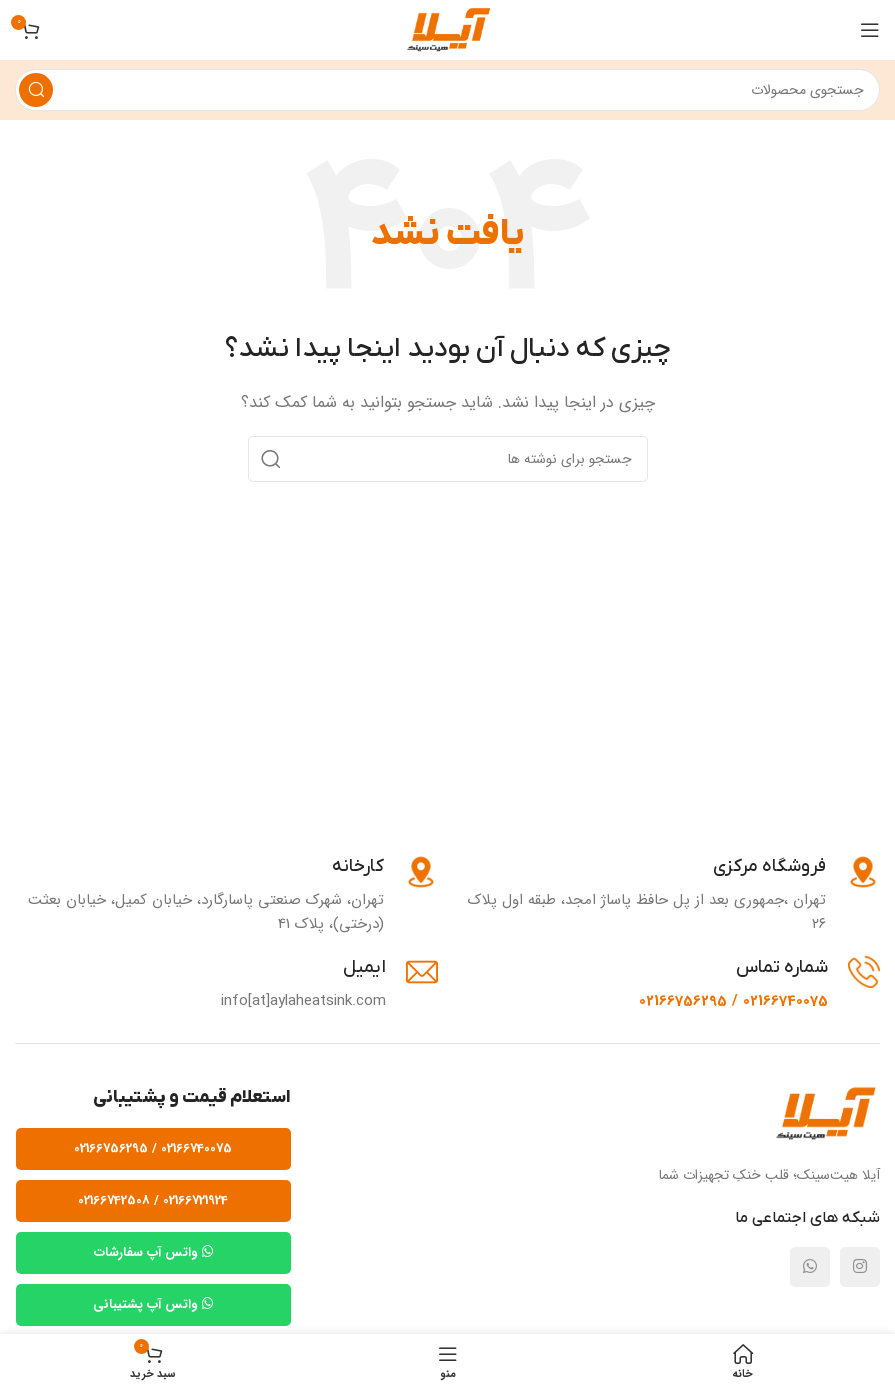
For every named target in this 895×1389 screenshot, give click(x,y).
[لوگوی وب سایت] (447, 29)
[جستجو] (447, 90)
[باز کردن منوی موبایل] (870, 30)
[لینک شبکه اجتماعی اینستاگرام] (860, 1267)
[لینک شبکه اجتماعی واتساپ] (810, 1267)
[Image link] (824, 1114)
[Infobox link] (669, 895)
